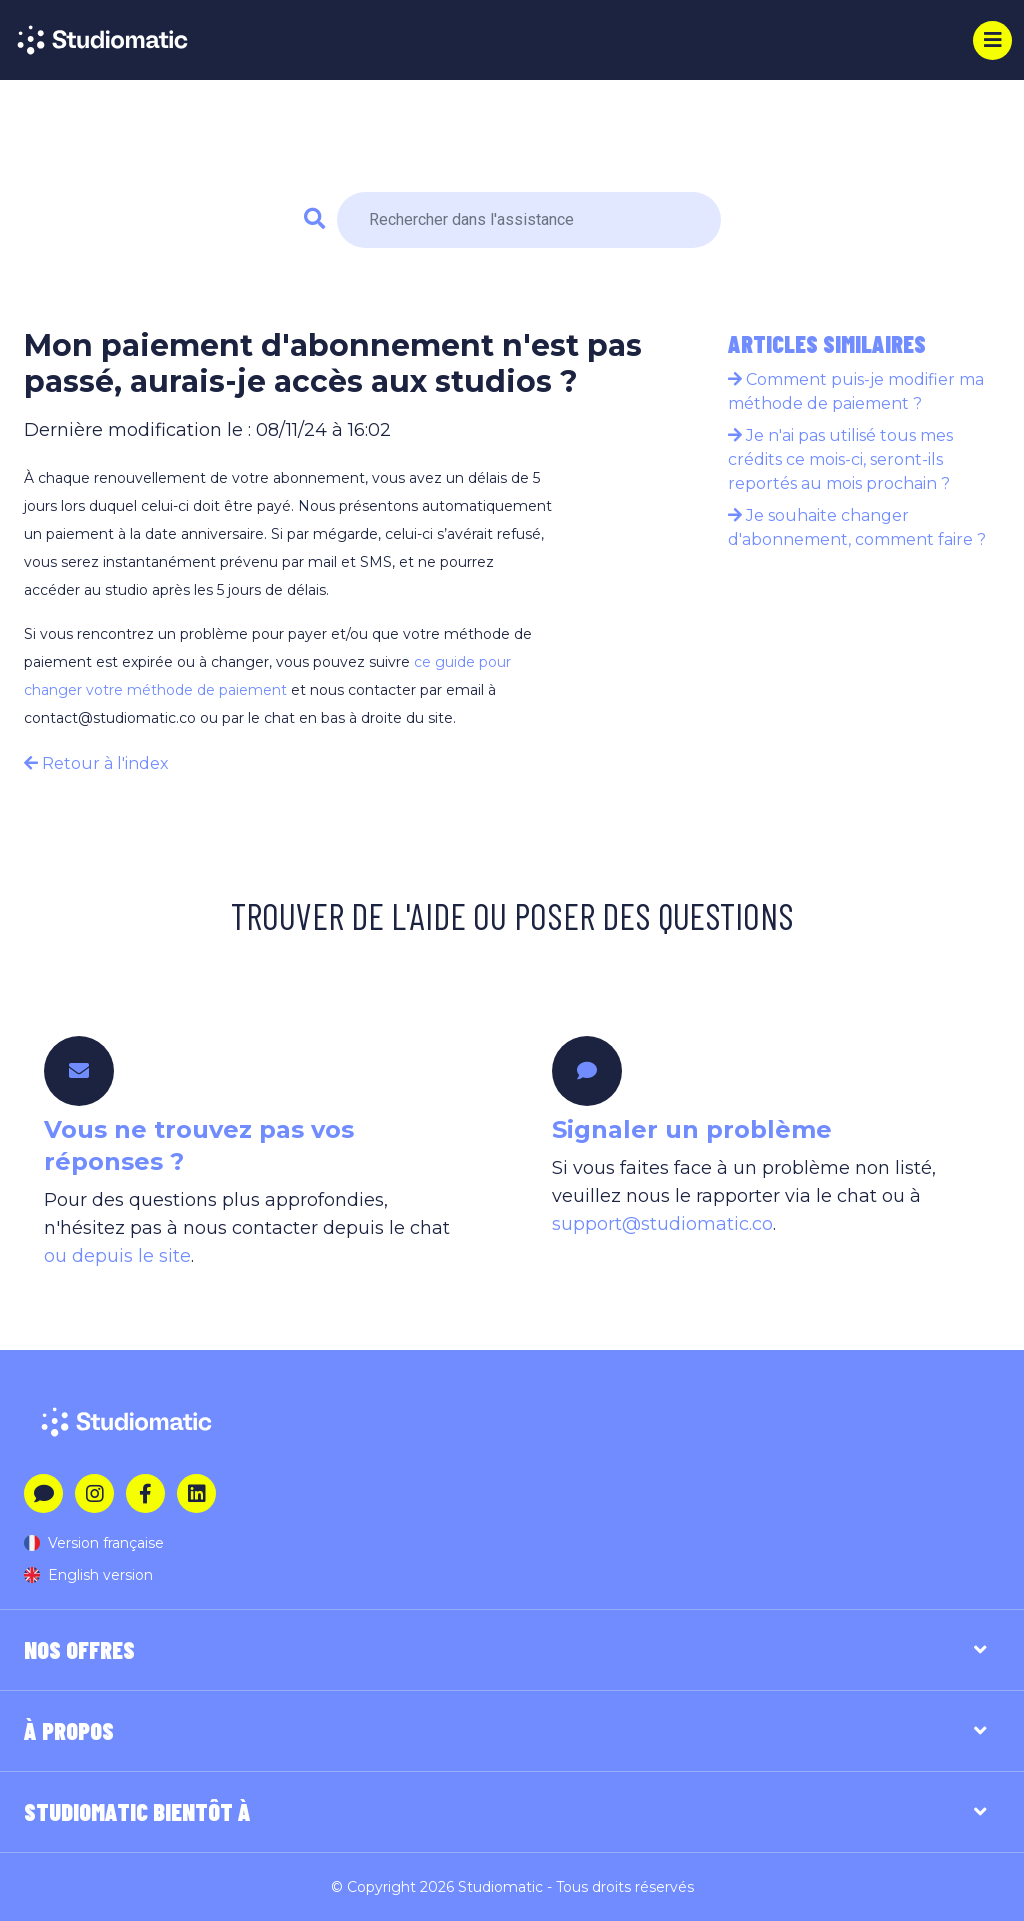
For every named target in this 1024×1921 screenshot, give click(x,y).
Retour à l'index (96, 763)
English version (88, 1575)
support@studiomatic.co (662, 1224)
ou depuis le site (117, 1256)
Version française (94, 1543)
